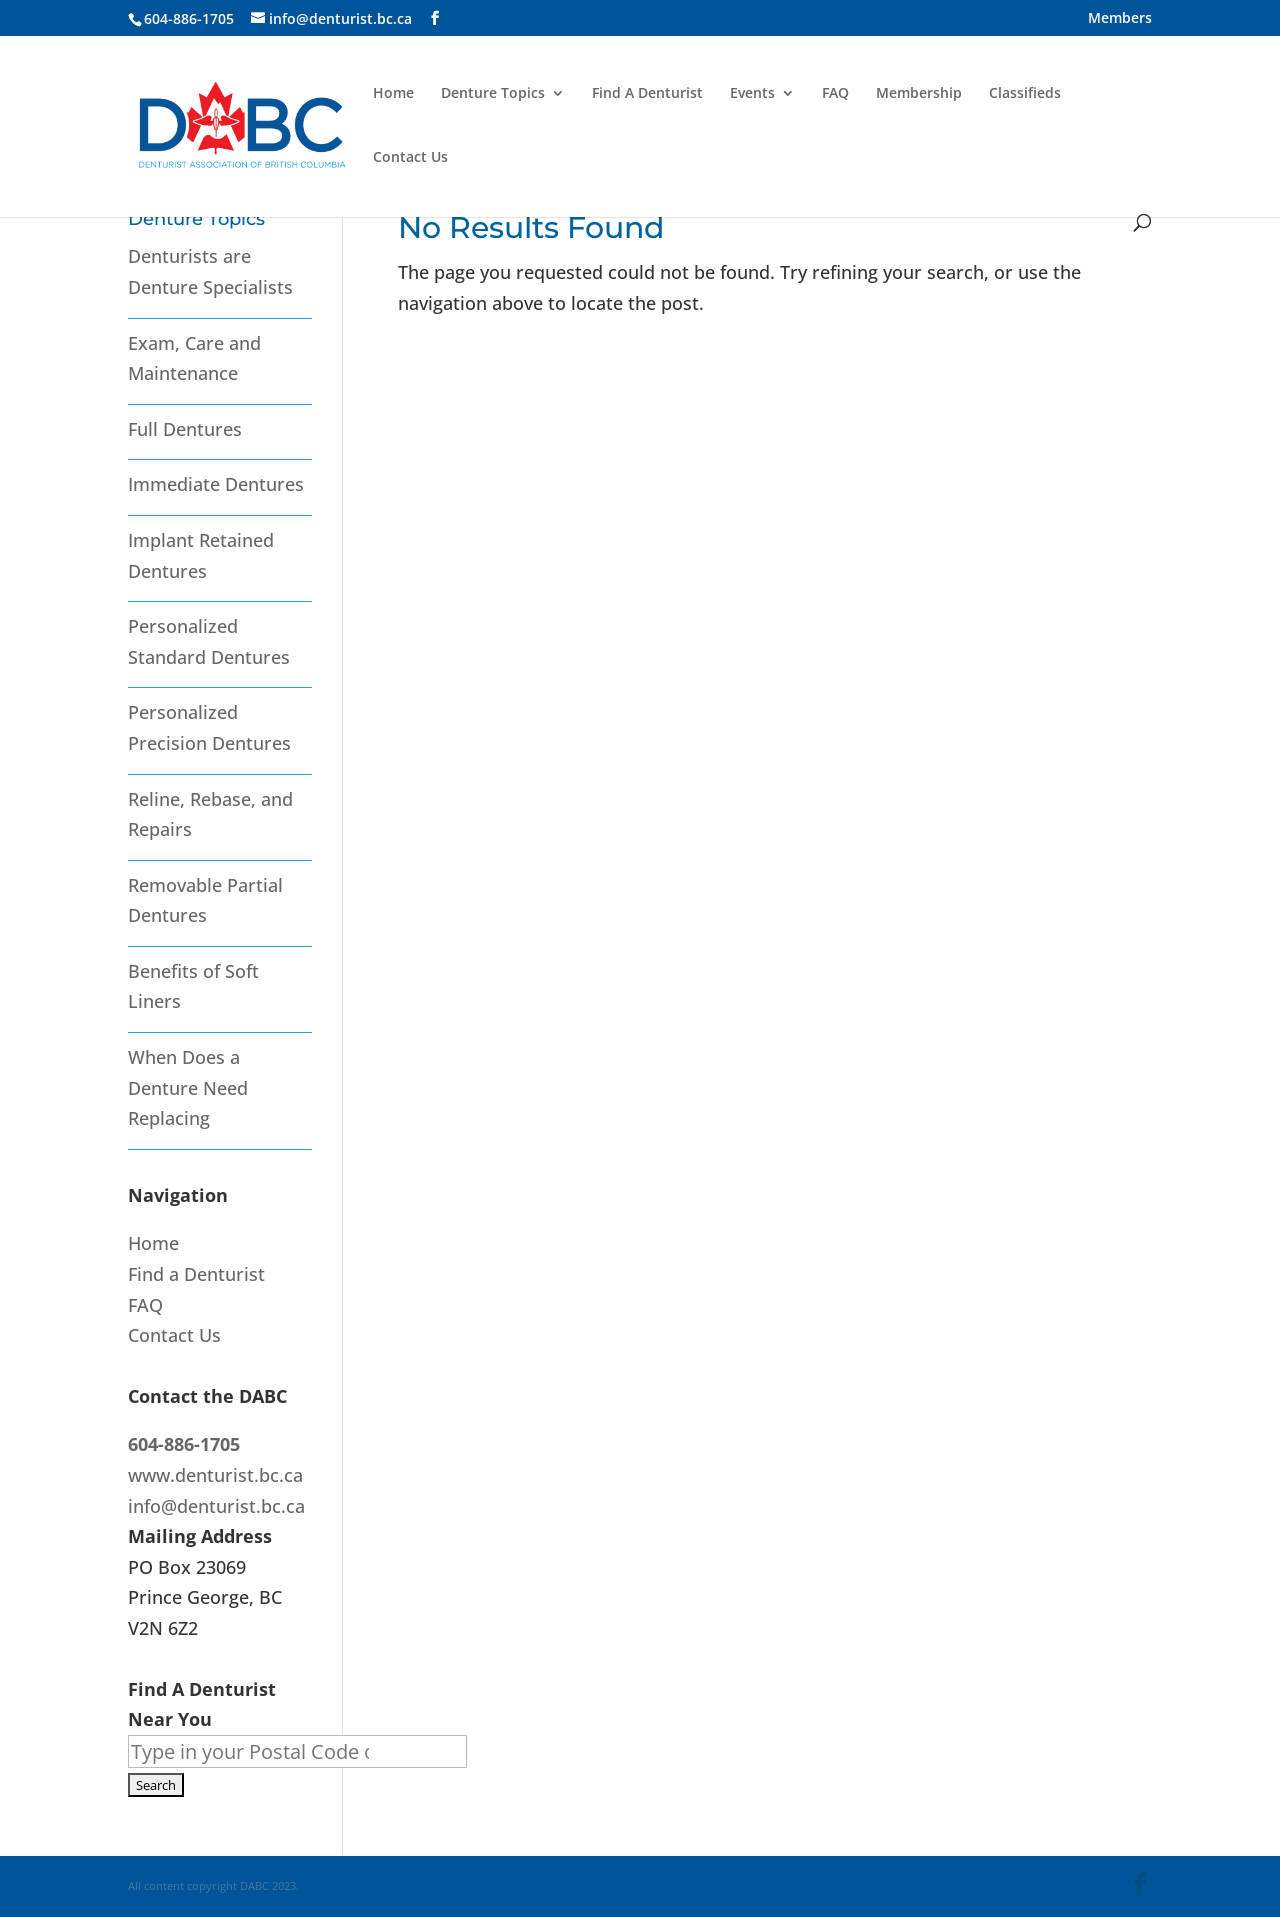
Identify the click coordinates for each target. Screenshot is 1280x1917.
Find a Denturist (196, 1274)
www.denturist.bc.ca (215, 1475)
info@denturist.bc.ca (216, 1506)
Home (393, 94)
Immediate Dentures (216, 484)
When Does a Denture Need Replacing (188, 1087)
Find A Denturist (647, 94)
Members (1120, 19)
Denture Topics (493, 94)
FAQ (835, 94)
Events (752, 94)
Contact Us (410, 158)
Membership (919, 94)
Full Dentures (185, 429)
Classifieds (1025, 94)
